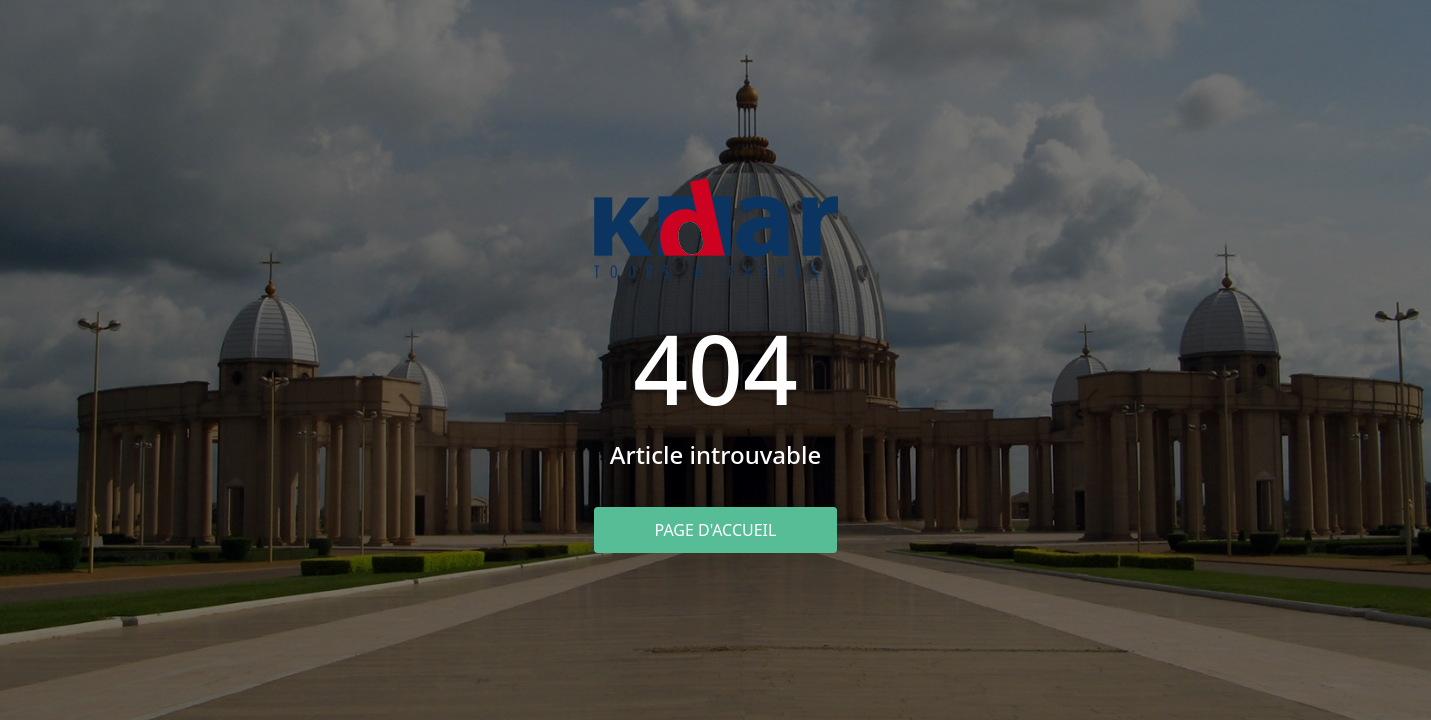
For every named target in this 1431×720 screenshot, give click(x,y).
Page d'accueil (716, 530)
